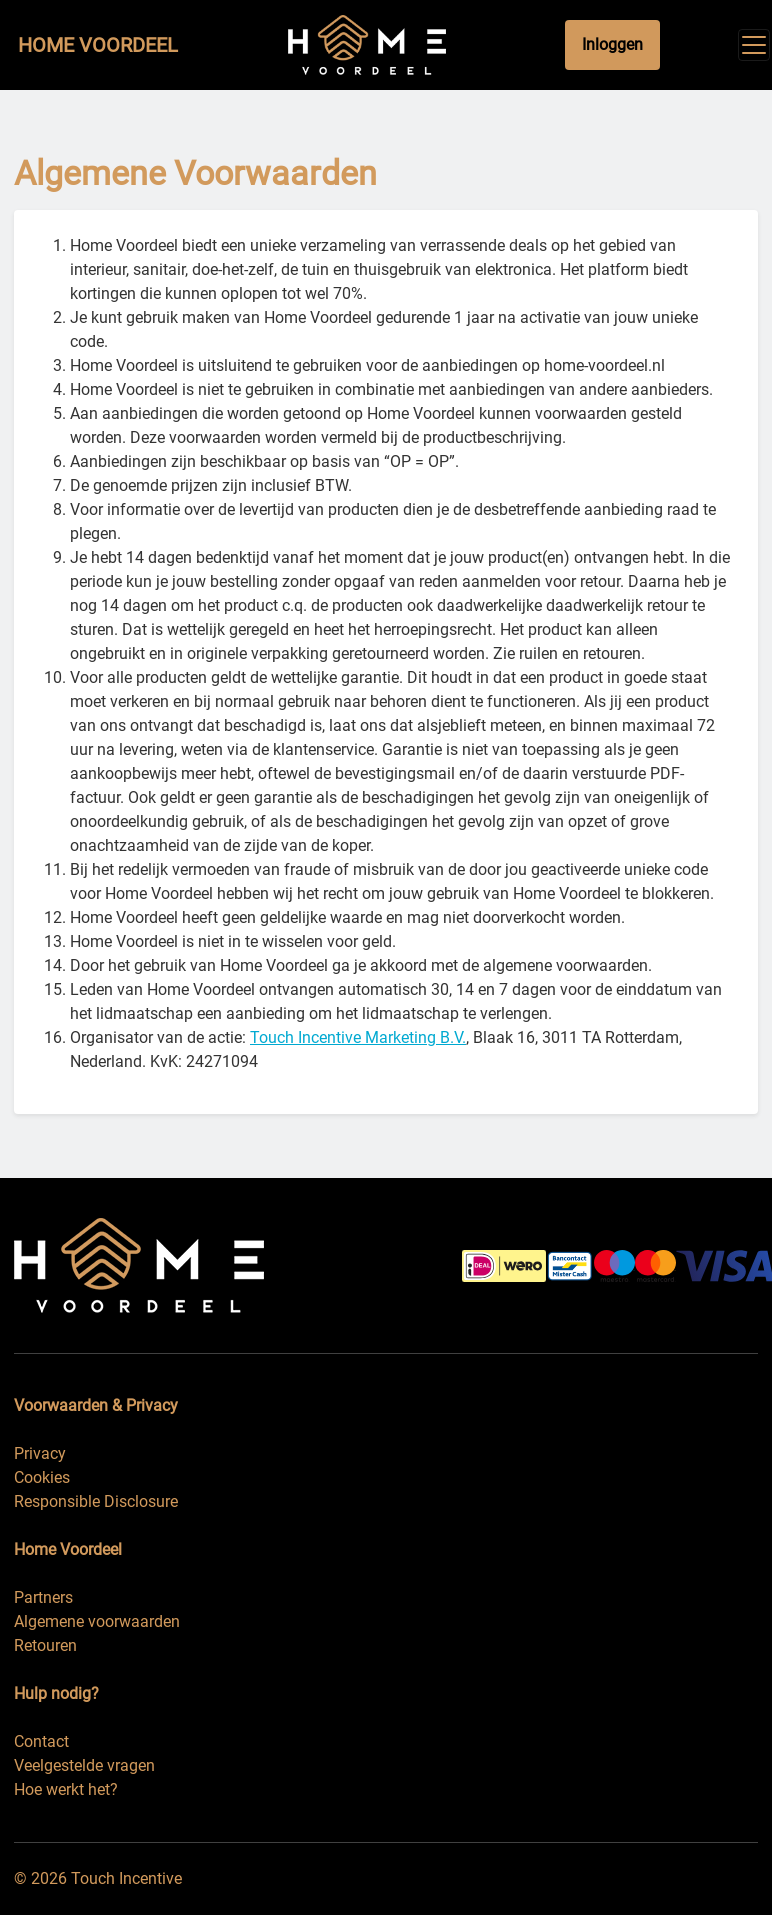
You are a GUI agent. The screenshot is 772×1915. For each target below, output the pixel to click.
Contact (41, 1741)
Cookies (42, 1477)
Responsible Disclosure (96, 1501)
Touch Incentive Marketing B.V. (358, 1037)
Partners (43, 1597)
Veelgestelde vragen (84, 1765)
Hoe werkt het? (66, 1789)
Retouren (45, 1645)
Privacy (40, 1453)
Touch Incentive (126, 1878)
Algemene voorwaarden (97, 1621)
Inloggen (612, 44)
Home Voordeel (98, 45)
